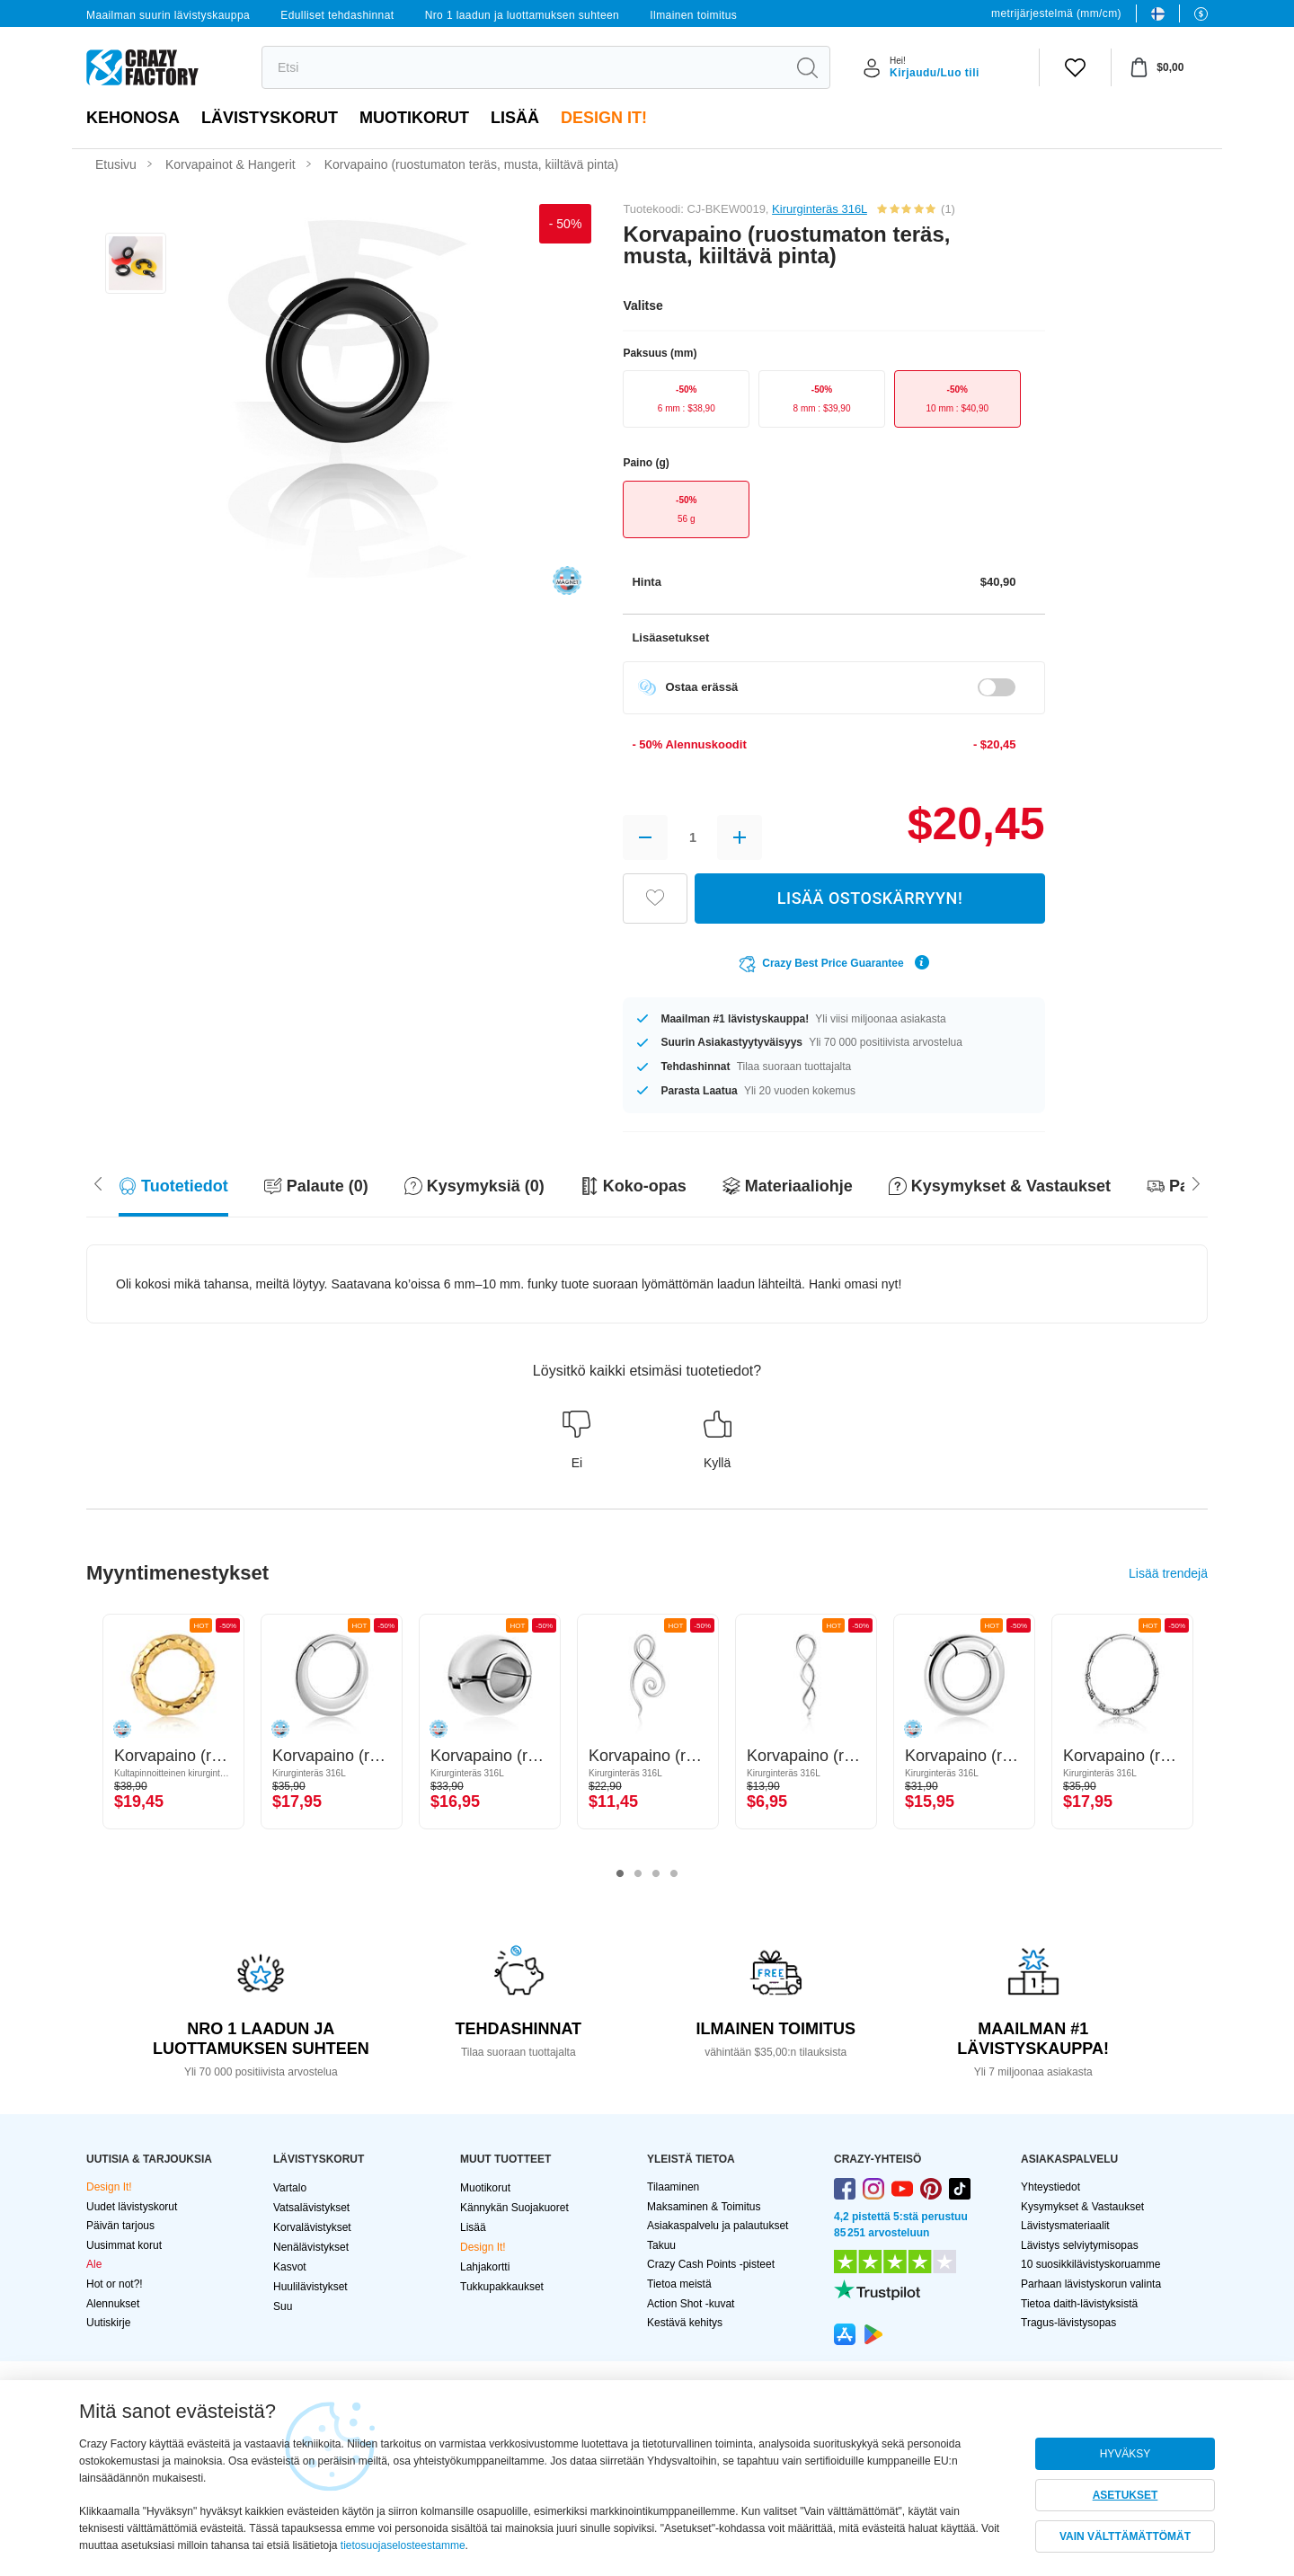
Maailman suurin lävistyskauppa (168, 15)
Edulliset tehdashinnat (337, 15)
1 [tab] (620, 1874)
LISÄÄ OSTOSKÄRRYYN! (869, 898)
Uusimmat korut (124, 2245)
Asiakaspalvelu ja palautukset (717, 2225)
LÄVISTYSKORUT (269, 118)
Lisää (515, 118)
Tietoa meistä (679, 2284)
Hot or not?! (114, 2284)
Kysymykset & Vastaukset (1082, 2206)
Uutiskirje (108, 2322)
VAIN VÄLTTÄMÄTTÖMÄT (1125, 2536)
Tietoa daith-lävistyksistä (1079, 2303)
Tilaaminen (673, 2187)
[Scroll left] (1196, 1181)
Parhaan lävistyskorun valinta (1091, 2284)
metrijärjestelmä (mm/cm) (1056, 13)
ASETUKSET (1125, 2495)
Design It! (604, 118)
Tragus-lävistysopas (1068, 2322)
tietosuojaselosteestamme (403, 2545)
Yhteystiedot (1050, 2187)
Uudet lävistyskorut (131, 2206)
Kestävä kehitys (684, 2322)
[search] (523, 67)
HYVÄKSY (1125, 2454)
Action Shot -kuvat (690, 2303)
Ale (94, 2264)
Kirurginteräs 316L (819, 209)
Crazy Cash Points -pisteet (711, 2264)
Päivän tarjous (120, 2225)
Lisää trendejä (1168, 1573)
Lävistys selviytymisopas (1080, 2245)
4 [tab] (674, 1874)
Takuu (661, 2245)
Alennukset (112, 2303)
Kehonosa (133, 118)
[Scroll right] (98, 1181)
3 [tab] (656, 1874)
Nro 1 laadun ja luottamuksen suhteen (522, 15)
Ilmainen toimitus (693, 15)
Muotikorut (414, 118)
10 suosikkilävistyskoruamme (1090, 2264)
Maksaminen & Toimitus (704, 2206)
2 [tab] (638, 1874)
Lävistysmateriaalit (1065, 2225)
